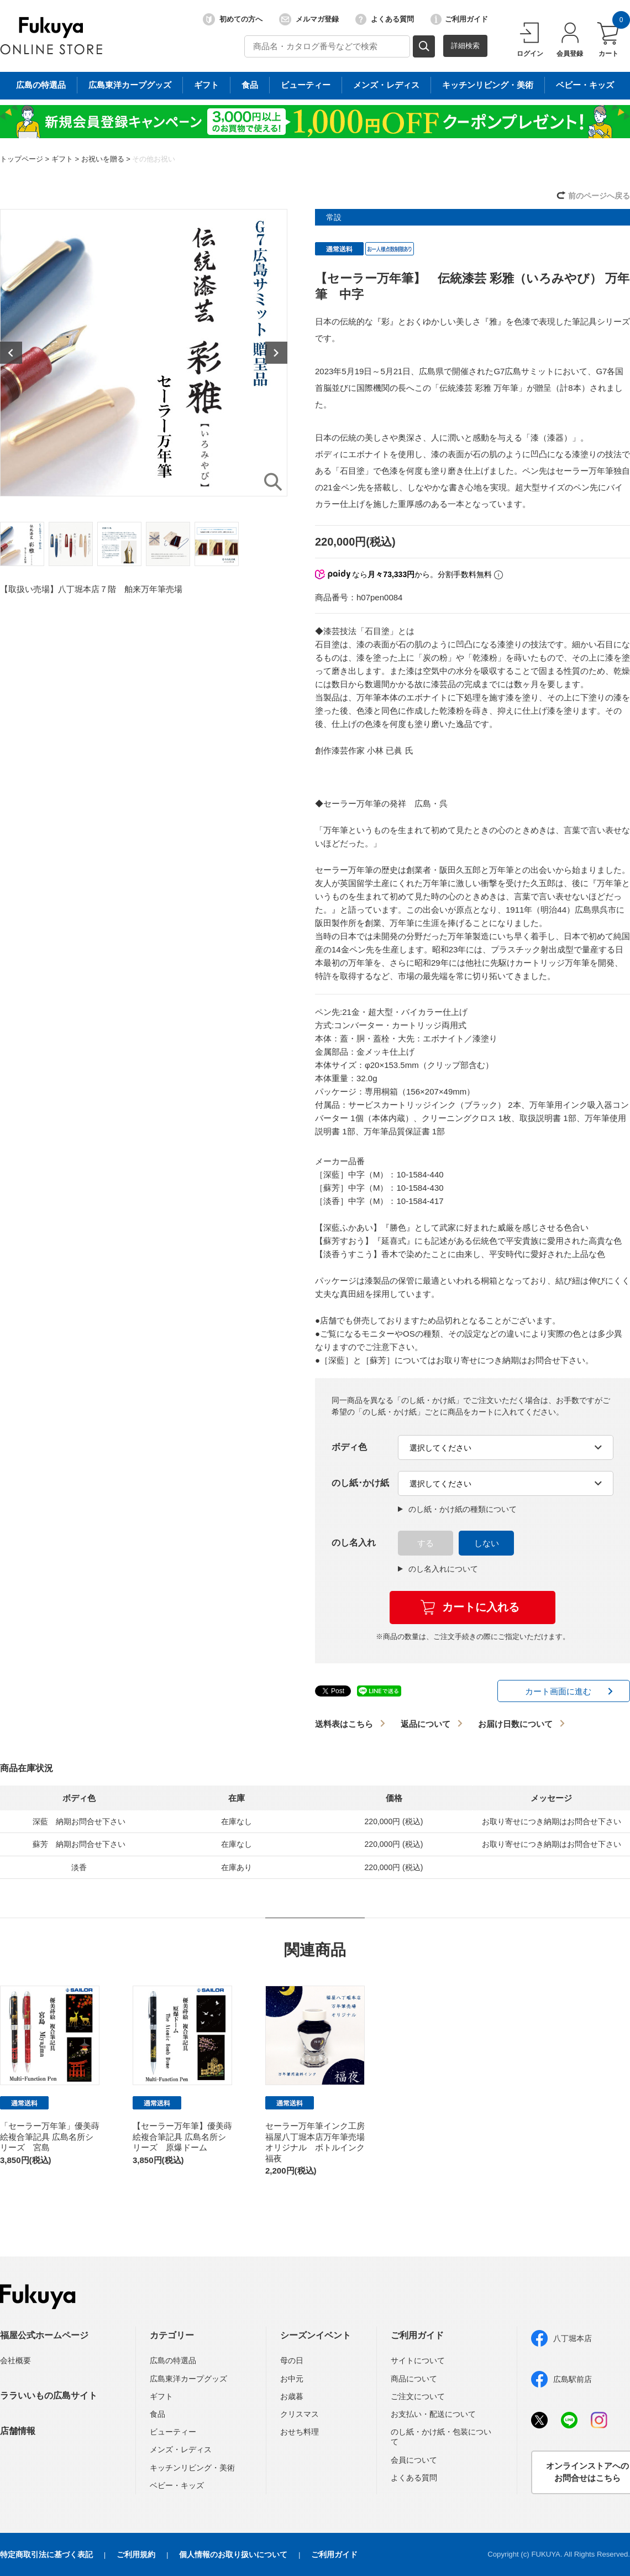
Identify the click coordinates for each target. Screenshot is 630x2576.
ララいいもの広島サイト (48, 2395)
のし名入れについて (438, 1568)
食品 (157, 2414)
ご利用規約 (136, 2554)
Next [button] (276, 353)
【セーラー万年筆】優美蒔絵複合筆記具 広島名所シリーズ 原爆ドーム (182, 2136)
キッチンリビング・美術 (192, 2467)
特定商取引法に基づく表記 (46, 2554)
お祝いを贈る (102, 159)
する (425, 1543)
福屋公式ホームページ (44, 2335)
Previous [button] (11, 353)
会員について (414, 2459)
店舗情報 (17, 2431)
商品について (414, 2378)
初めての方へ (232, 19)
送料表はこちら (344, 1724)
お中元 (291, 2378)
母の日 (291, 2360)
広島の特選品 (173, 2360)
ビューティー (173, 2431)
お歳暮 (291, 2396)
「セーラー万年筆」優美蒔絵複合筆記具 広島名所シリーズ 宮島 (49, 2136)
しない (486, 1543)
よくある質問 (384, 19)
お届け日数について (515, 1724)
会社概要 (15, 2360)
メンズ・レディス (181, 2449)
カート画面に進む (558, 1691)
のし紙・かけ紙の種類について (457, 1509)
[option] (143, 352)
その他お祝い (153, 159)
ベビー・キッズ (177, 2485)
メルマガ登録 (309, 19)
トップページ (21, 159)
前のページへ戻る (599, 195)
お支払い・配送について (433, 2414)
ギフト (62, 159)
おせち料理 (299, 2431)
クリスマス (299, 2414)
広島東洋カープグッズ (188, 2378)
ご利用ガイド (459, 19)
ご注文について (418, 2396)
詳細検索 (465, 45)
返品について (425, 1724)
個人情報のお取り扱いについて (233, 2554)
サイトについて (418, 2360)
